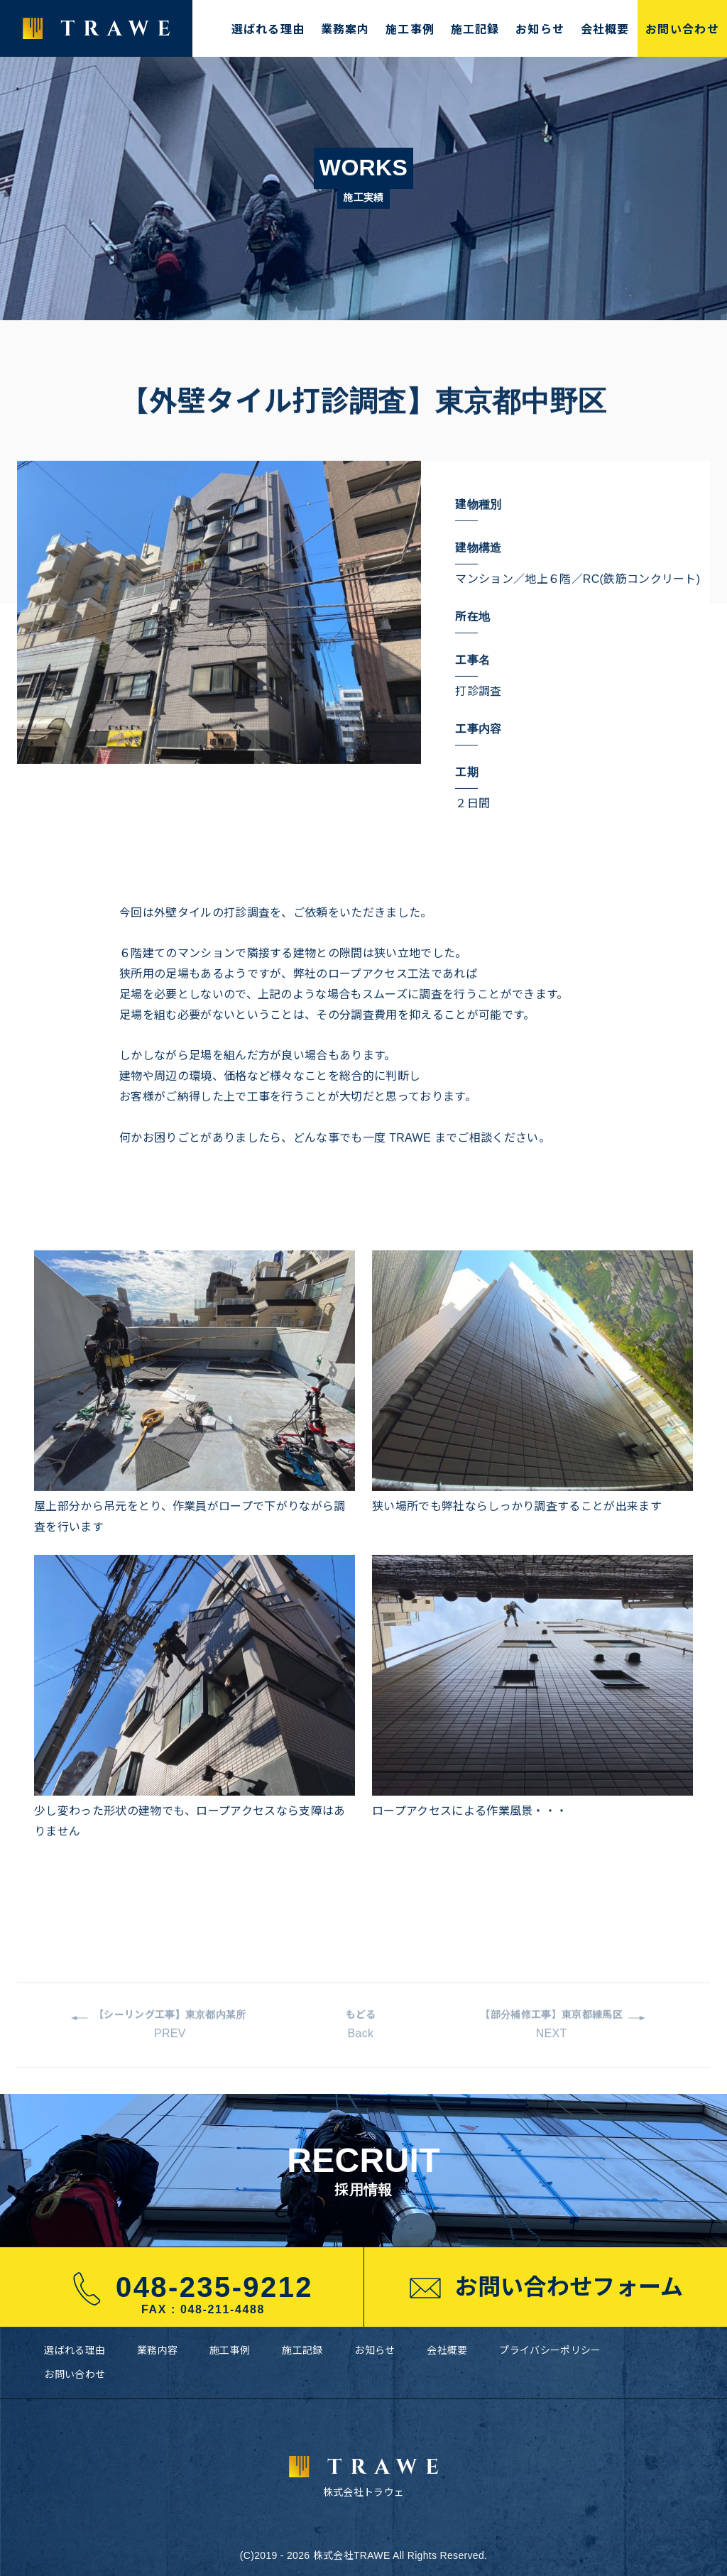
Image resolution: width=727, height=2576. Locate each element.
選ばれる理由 (268, 28)
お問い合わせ (682, 28)
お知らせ (539, 28)
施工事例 (410, 28)
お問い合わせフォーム (545, 2288)
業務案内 (345, 28)
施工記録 (475, 28)
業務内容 (157, 2350)
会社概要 (605, 28)
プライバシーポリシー (550, 2350)
